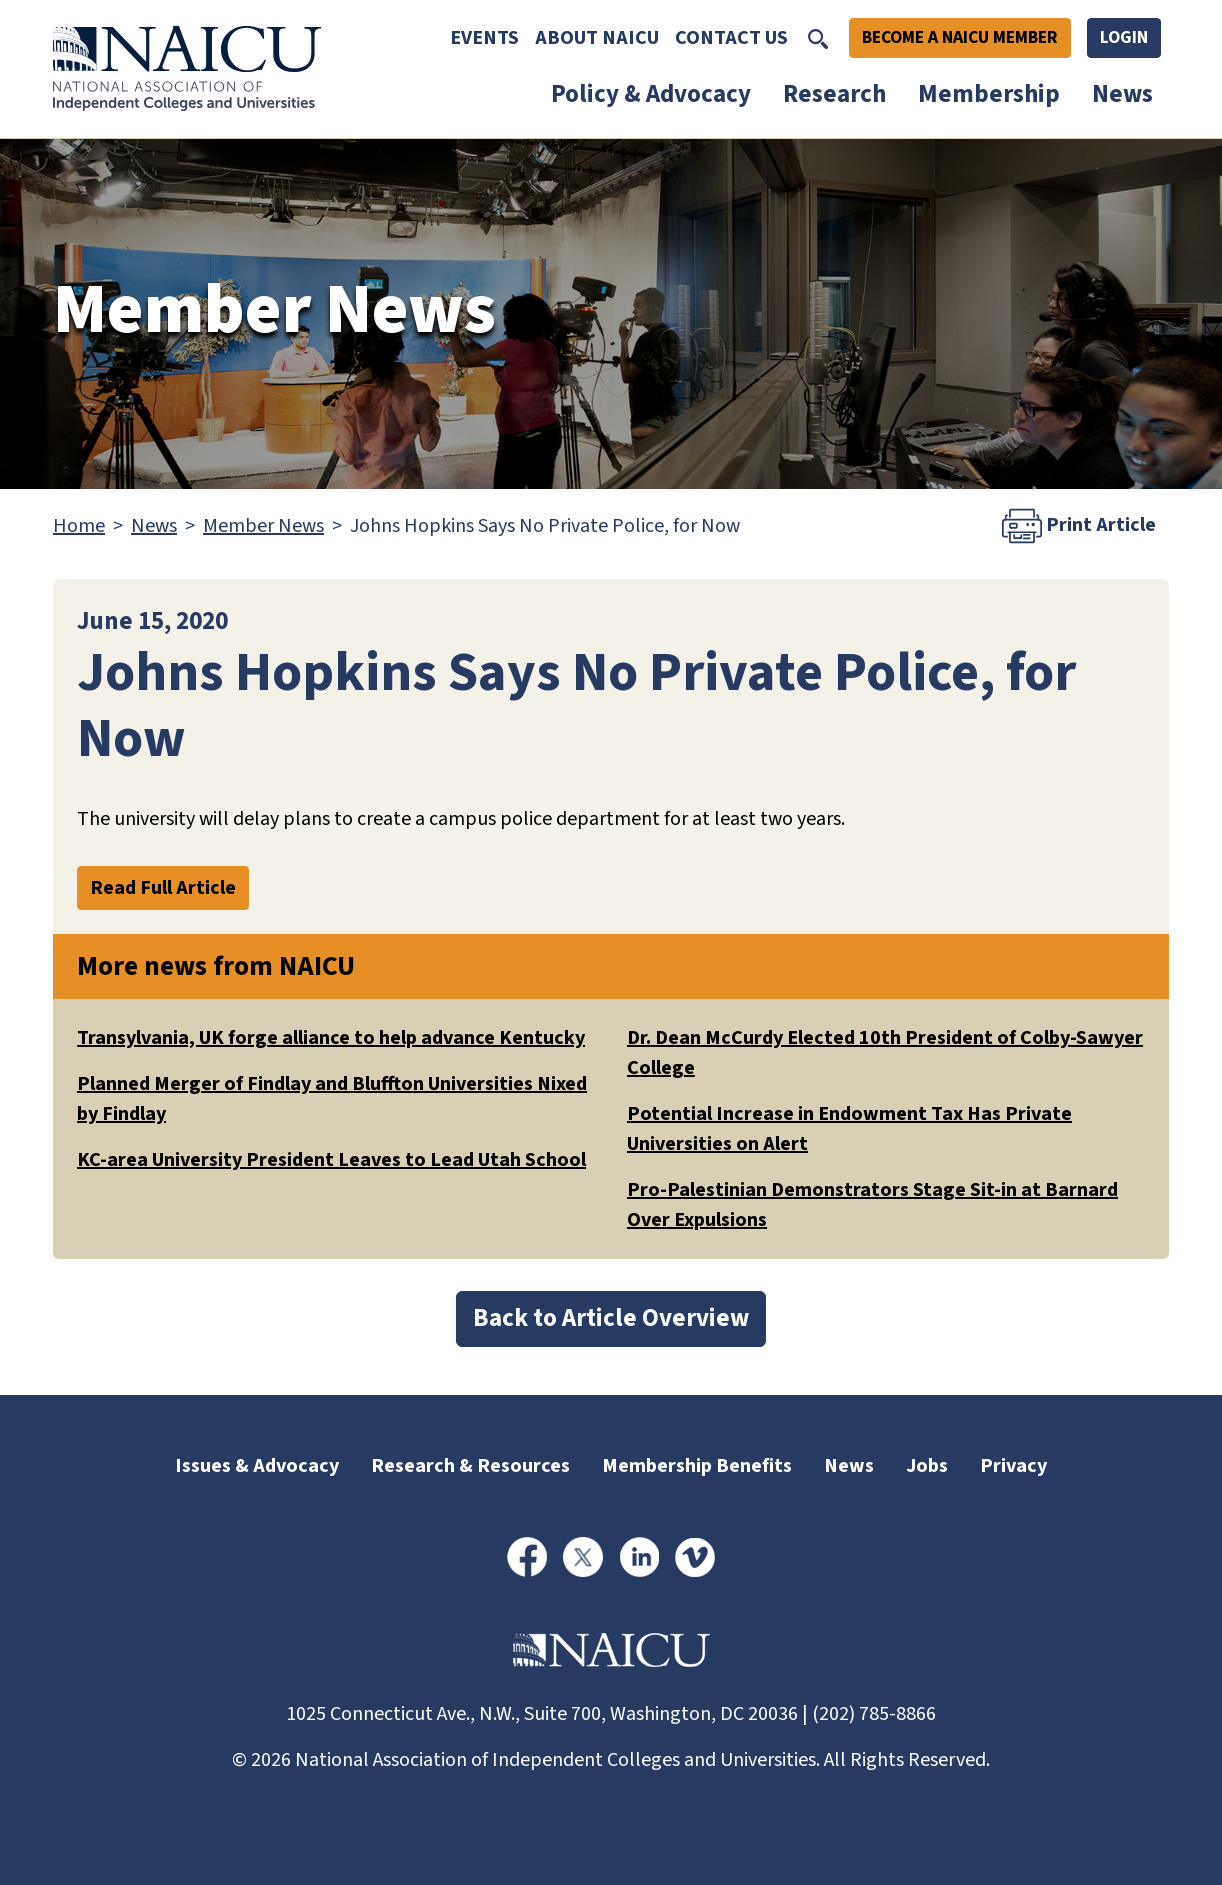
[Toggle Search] (818, 38)
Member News (263, 526)
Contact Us (731, 38)
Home (79, 526)
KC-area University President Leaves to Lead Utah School (331, 1160)
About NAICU (597, 38)
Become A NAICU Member (960, 37)
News (1122, 94)
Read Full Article (163, 888)
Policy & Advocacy (651, 94)
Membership (989, 94)
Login (1124, 37)
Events (484, 38)
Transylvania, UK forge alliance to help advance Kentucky (331, 1038)
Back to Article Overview (611, 1318)
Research (834, 94)
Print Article (1079, 526)
